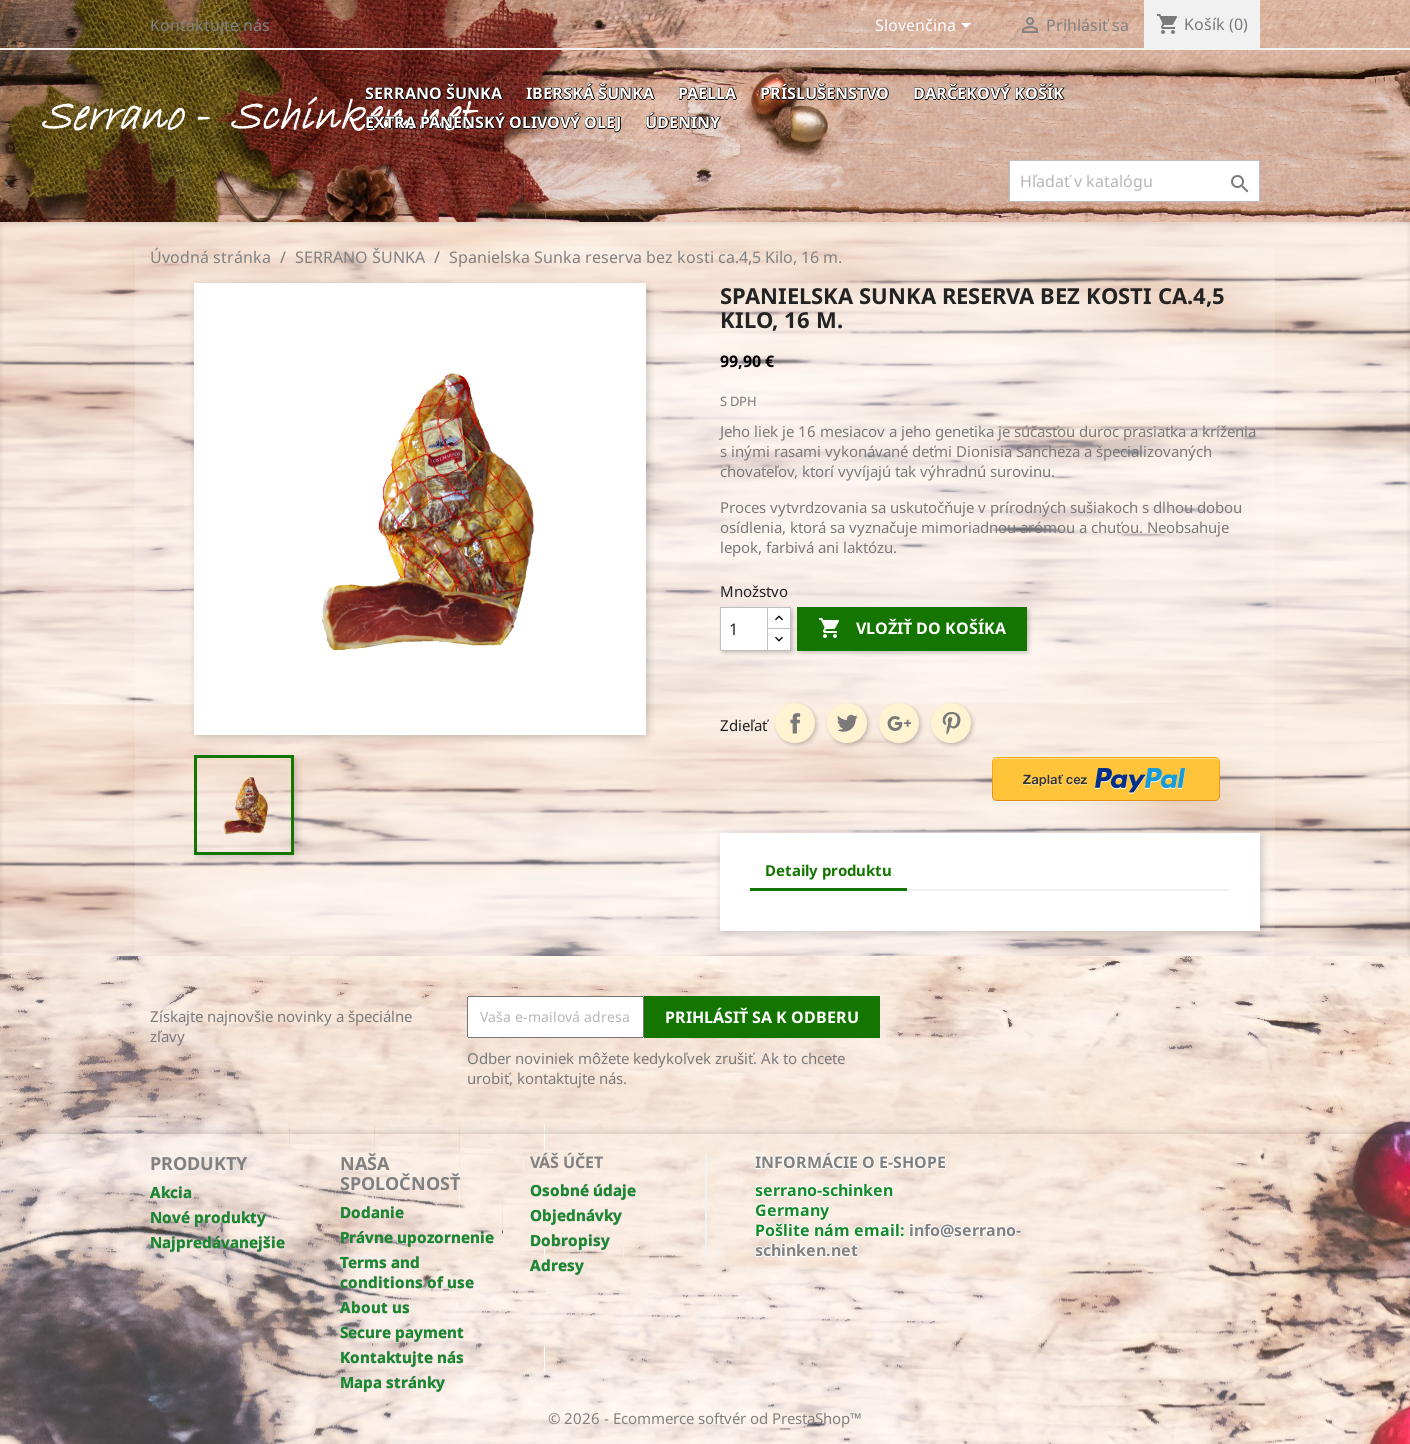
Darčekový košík (988, 93)
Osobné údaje (583, 1190)
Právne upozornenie (417, 1237)
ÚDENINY (682, 122)
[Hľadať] (1134, 181)
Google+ (899, 723)
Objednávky (576, 1215)
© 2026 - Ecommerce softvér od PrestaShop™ (705, 1418)
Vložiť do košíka (912, 629)
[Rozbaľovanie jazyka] (926, 27)
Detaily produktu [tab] (828, 870)
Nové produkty (208, 1217)
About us (375, 1307)
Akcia (171, 1192)
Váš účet (566, 1162)
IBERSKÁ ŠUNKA (590, 93)
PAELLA (707, 93)
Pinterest (951, 723)
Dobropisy (570, 1240)
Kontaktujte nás (210, 25)
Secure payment (402, 1332)
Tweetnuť (847, 723)
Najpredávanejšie (217, 1242)
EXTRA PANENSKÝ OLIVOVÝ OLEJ (493, 122)
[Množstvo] (744, 629)
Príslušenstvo (824, 93)
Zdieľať (795, 723)
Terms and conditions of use (407, 1272)
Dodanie (372, 1212)
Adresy (557, 1265)
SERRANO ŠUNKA (433, 93)
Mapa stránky (392, 1382)
